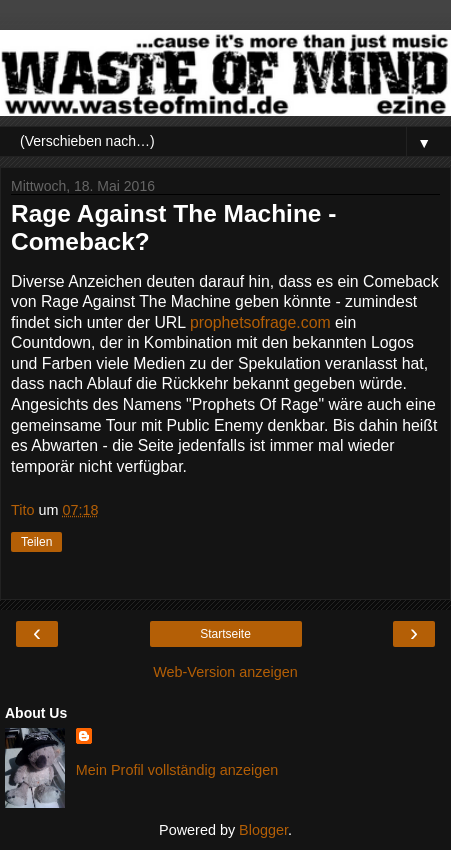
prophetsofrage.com (260, 322)
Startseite (225, 634)
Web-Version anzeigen (225, 672)
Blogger (263, 830)
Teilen (36, 542)
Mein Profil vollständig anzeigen (177, 770)
